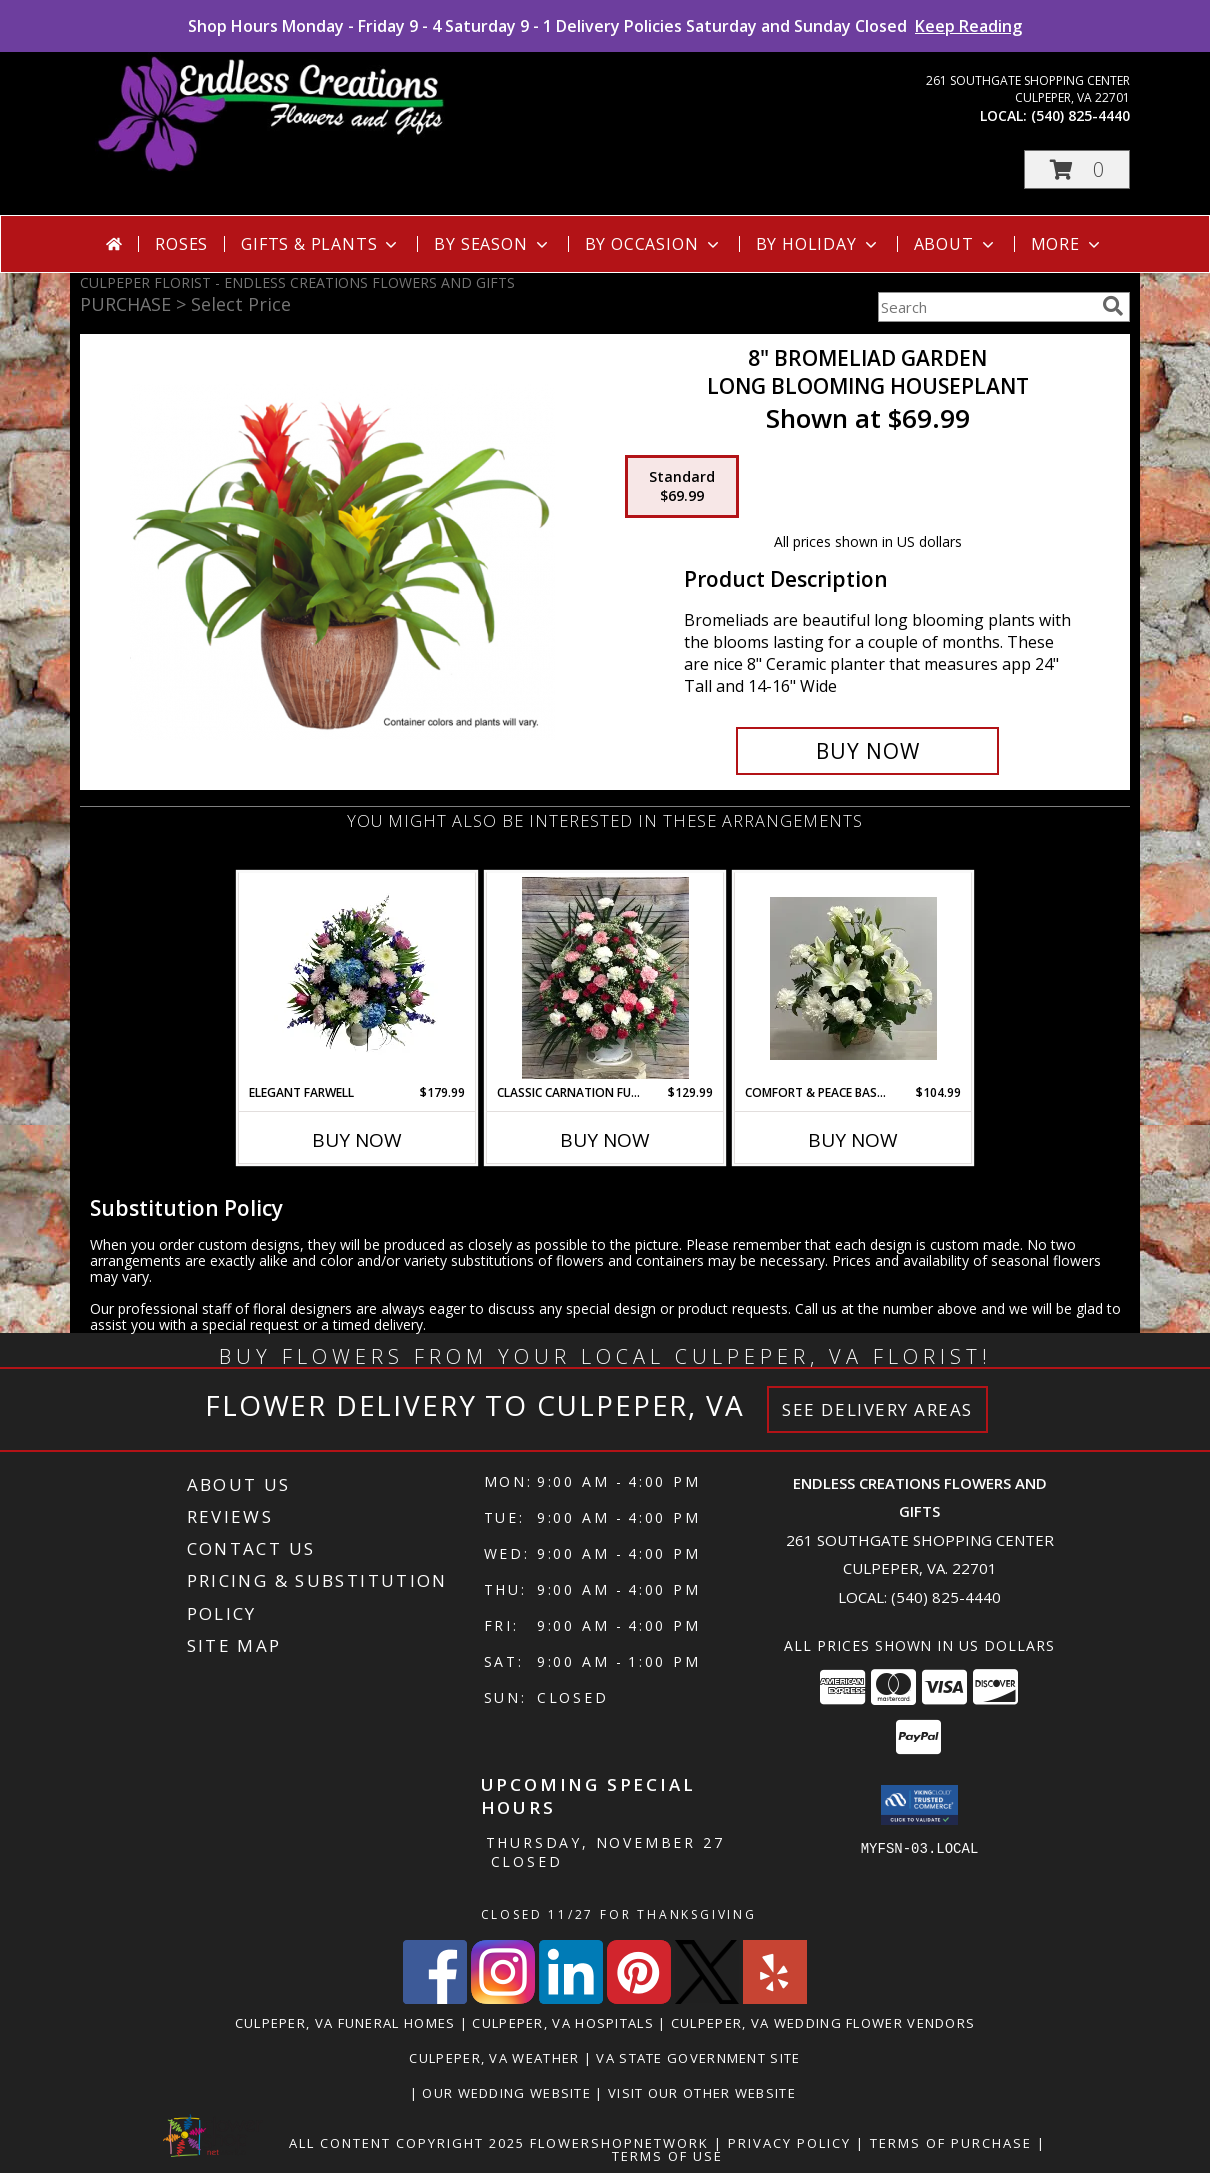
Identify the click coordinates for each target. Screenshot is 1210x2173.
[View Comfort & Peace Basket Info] (853, 978)
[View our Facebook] (435, 1998)
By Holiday (818, 244)
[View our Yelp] (775, 1998)
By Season (492, 244)
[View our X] (707, 1998)
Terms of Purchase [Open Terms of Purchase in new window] (951, 2143)
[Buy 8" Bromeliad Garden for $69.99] (867, 751)
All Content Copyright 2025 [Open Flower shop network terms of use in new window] (407, 2143)
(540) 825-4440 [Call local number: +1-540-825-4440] (1080, 115)
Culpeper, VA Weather (494, 2058)
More (1067, 244)
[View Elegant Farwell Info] (357, 978)
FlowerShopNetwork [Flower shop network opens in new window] (619, 2143)
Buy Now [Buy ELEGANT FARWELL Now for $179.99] (357, 1140)
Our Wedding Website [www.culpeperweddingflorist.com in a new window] (508, 2093)
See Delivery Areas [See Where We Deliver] (877, 1409)
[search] (1113, 306)
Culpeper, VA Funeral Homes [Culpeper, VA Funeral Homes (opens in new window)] (345, 2023)
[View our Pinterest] (639, 1998)
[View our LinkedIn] (571, 1998)
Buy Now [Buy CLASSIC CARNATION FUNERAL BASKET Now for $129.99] (605, 1140)
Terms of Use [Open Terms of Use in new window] (667, 2156)
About (956, 244)
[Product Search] (986, 307)
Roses (181, 244)
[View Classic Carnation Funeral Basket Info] (605, 978)
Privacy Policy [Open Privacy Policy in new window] (789, 2143)
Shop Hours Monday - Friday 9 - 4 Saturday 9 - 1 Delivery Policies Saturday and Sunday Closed (605, 26)
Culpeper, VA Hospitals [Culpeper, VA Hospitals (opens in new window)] (563, 2023)
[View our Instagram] (503, 1998)
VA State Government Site (698, 2058)
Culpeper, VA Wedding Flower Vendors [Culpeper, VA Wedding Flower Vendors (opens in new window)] (823, 2023)
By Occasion (654, 244)
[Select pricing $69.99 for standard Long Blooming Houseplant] (682, 487)
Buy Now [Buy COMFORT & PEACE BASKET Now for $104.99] (853, 1140)
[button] (1077, 169)
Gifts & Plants (321, 244)
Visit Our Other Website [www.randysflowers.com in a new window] (704, 2093)
